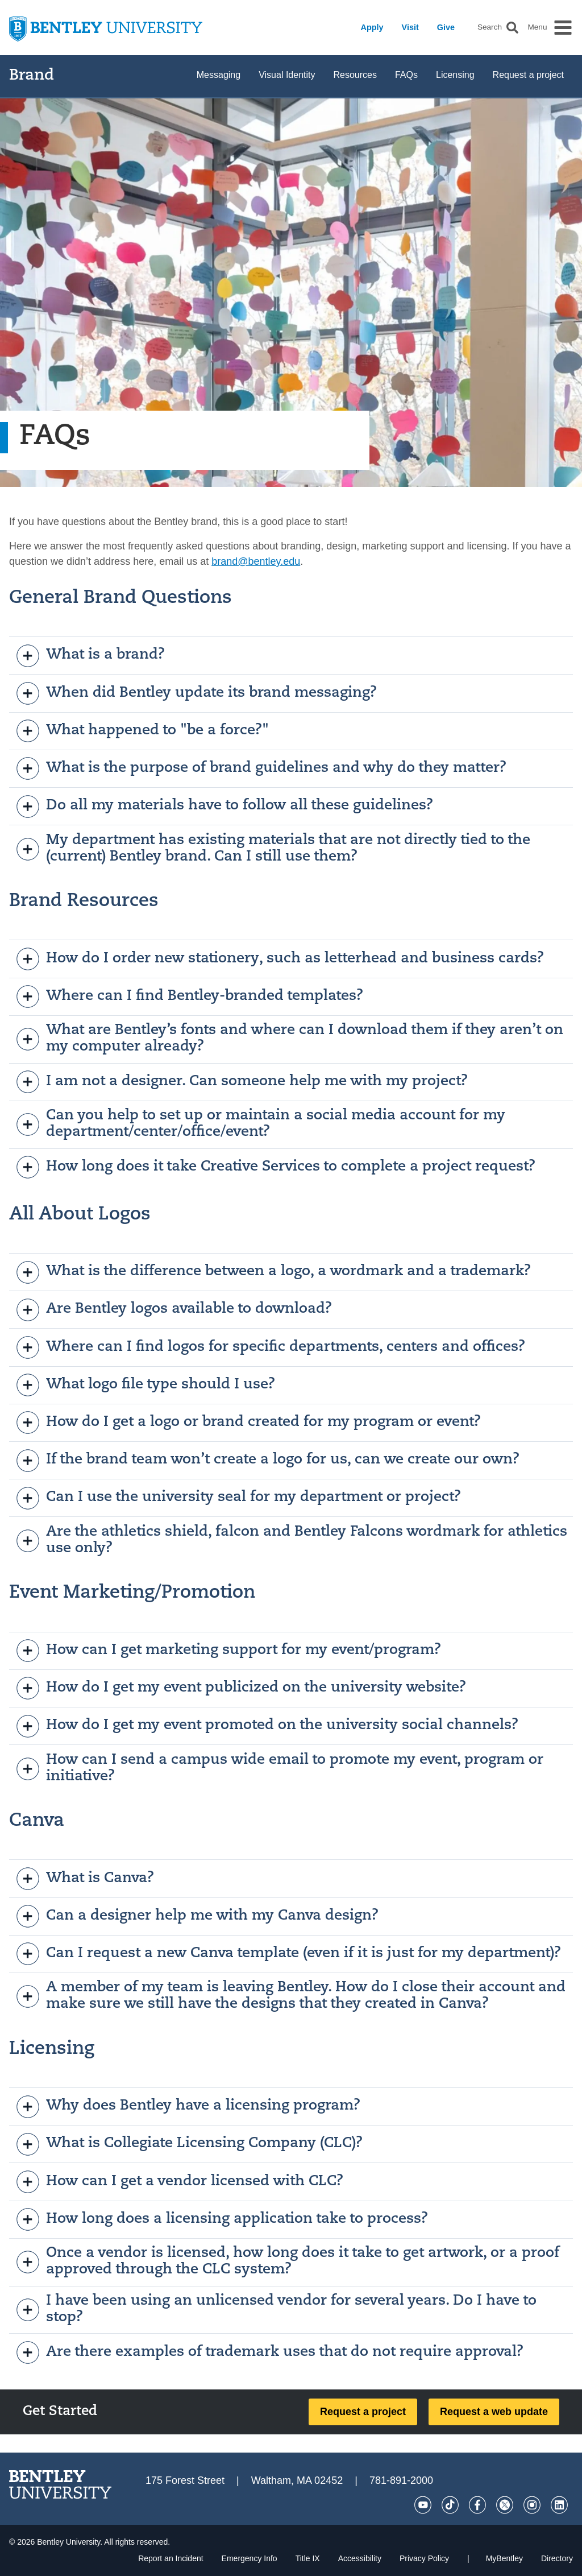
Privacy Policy (424, 2558)
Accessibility (359, 2558)
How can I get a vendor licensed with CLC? (180, 2181)
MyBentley (504, 2558)
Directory (557, 2558)
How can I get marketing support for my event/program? (229, 1650)
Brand (31, 76)
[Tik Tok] (450, 2505)
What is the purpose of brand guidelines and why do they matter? (261, 768)
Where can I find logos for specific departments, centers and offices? (271, 1347)
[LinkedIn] (559, 2505)
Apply (372, 27)
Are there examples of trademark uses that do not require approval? (270, 2352)
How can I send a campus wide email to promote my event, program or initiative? (280, 1768)
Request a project (528, 75)
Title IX (308, 2558)
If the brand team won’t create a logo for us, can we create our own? (268, 1460)
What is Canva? (85, 1878)
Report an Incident (170, 2558)
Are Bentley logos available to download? (174, 1310)
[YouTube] (422, 2505)
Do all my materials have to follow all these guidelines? (225, 806)
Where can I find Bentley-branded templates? (190, 996)
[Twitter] (504, 2505)
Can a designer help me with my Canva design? (197, 1916)
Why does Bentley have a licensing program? (188, 2106)
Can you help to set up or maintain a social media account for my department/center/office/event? (261, 1124)
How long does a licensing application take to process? (222, 2219)
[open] (27, 655)
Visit (410, 27)
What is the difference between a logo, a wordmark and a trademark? (273, 1272)
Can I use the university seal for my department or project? (239, 1498)
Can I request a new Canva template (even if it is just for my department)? (289, 1953)
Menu (537, 27)
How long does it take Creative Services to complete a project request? (276, 1167)
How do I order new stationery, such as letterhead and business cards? (280, 959)
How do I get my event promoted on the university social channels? (267, 1726)
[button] (512, 28)
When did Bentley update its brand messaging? (196, 693)
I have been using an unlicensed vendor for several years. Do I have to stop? (276, 2309)
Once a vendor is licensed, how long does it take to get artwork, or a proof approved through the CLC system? (288, 2261)
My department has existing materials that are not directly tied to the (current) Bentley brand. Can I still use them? (273, 848)
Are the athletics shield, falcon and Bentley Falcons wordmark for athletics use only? (292, 1540)
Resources (354, 75)
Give (446, 27)
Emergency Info (249, 2558)
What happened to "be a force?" (142, 731)
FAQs (406, 75)
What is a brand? (90, 655)
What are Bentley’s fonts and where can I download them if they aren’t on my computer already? (290, 1038)
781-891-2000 (401, 2480)
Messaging (218, 75)
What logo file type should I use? (146, 1385)
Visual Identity (287, 75)
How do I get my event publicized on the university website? (241, 1688)
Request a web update (494, 2411)
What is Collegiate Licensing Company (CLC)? (189, 2144)
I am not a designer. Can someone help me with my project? (242, 1081)
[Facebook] (477, 2505)
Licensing (455, 75)
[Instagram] (532, 2505)
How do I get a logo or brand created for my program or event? (248, 1422)
